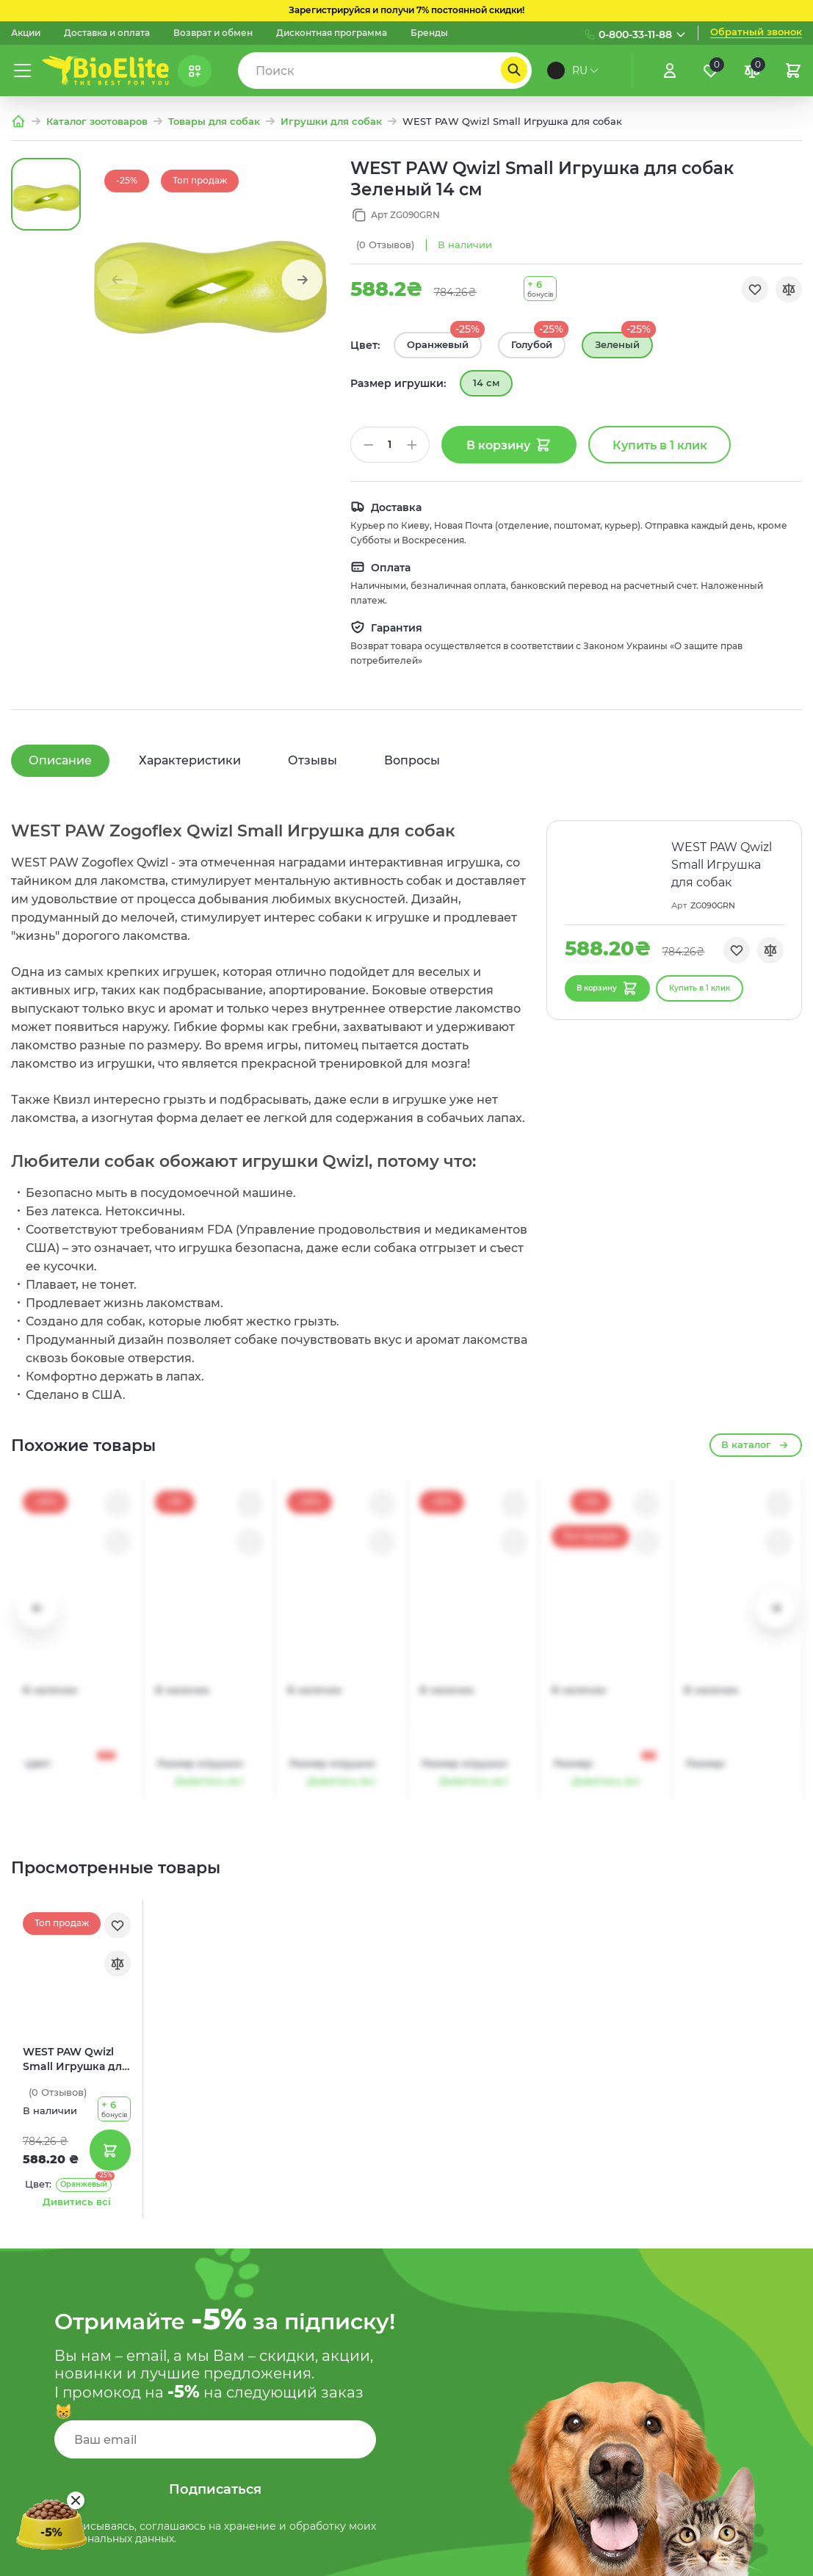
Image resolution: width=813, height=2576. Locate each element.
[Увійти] (670, 70)
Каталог (284, 2346)
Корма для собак (309, 2377)
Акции (25, 33)
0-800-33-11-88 (635, 34)
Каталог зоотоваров (97, 121)
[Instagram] (722, 2557)
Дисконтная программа (331, 33)
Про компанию (304, 2285)
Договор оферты (509, 2407)
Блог (276, 2255)
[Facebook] (758, 2557)
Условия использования (530, 2377)
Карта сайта (495, 2346)
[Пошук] (514, 70)
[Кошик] (793, 70)
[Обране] (711, 70)
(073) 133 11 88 (719, 2313)
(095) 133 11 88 (719, 2284)
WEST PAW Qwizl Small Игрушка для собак (76, 1635)
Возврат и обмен (213, 33)
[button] (301, 279)
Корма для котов (309, 2407)
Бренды (429, 33)
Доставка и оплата (107, 33)
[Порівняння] (752, 70)
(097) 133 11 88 (720, 2255)
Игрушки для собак (331, 121)
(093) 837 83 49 (724, 2344)
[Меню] (23, 70)
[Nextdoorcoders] (793, 2557)
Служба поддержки (516, 2316)
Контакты (288, 2468)
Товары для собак (214, 121)
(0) (385, 244)
